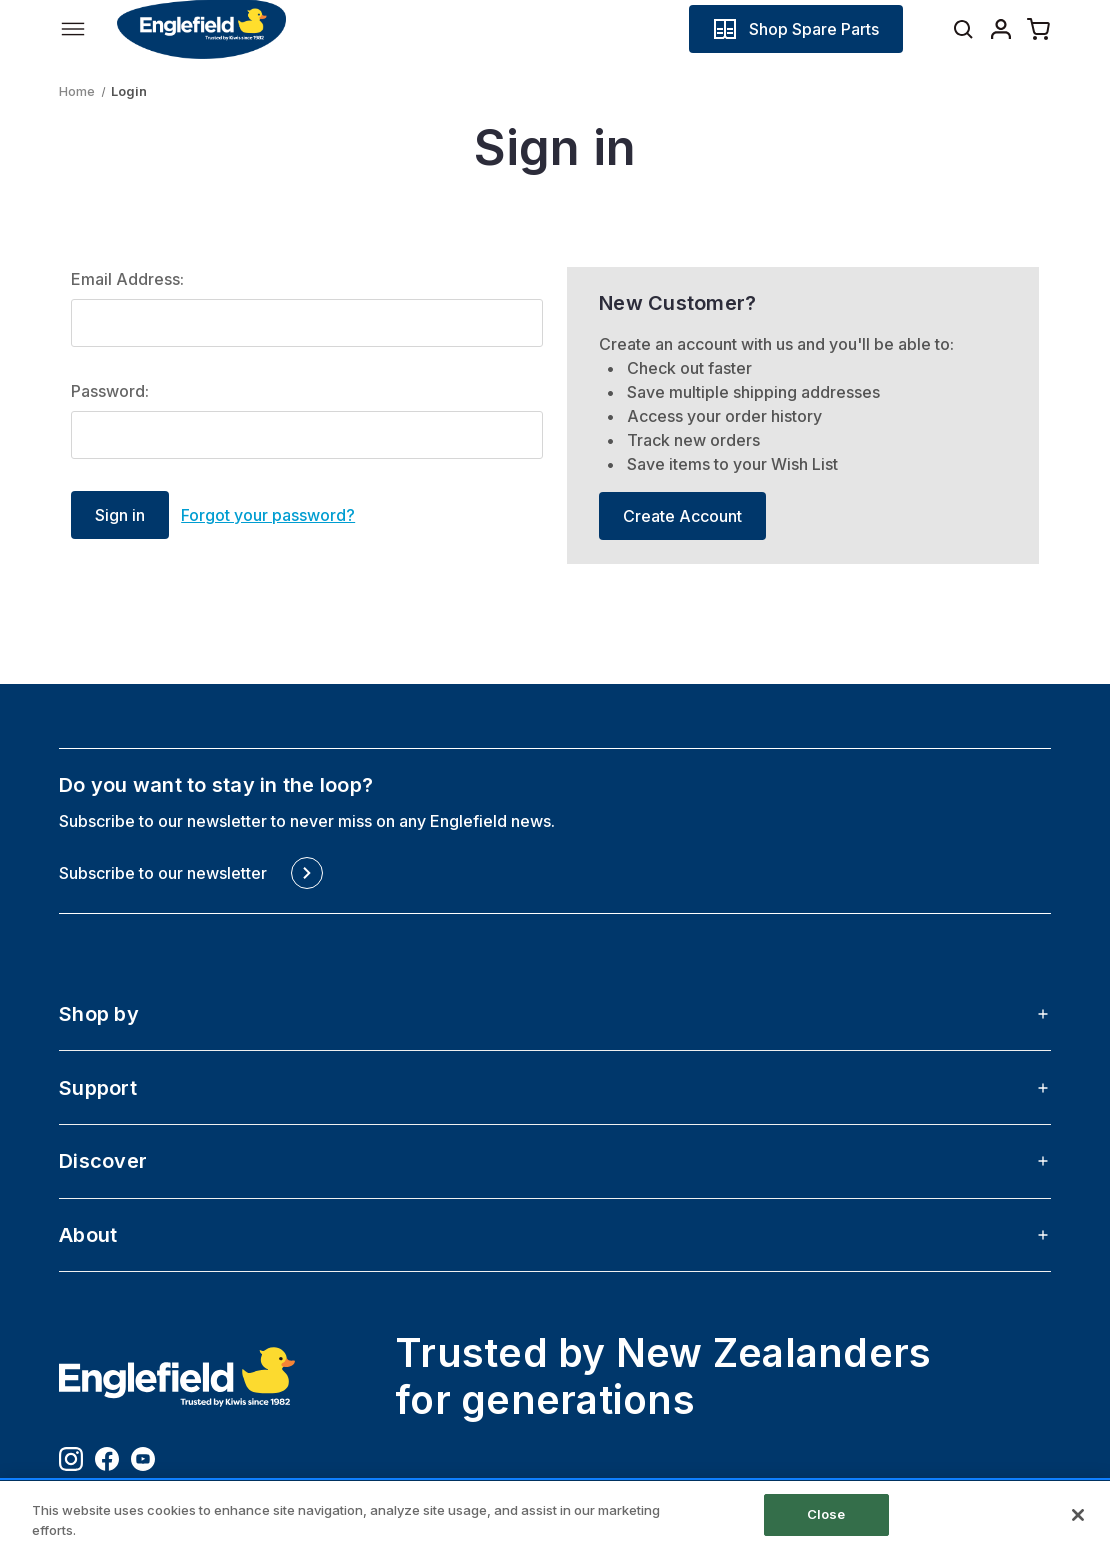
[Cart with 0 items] (1039, 29)
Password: (110, 391)
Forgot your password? (268, 515)
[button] (796, 29)
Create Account (682, 516)
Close (826, 1514)
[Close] (1078, 1515)
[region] (555, 1516)
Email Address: (127, 279)
